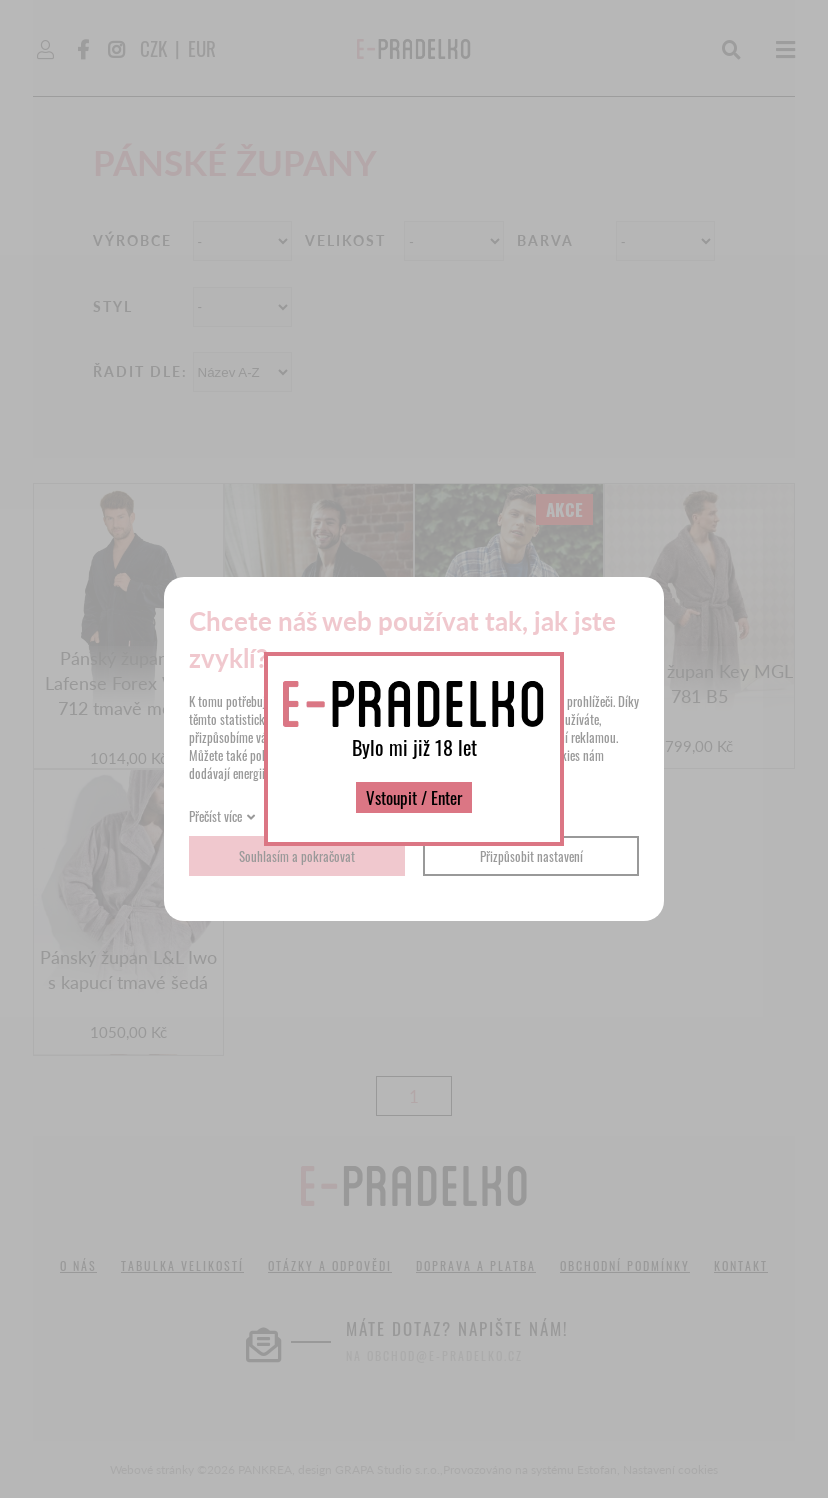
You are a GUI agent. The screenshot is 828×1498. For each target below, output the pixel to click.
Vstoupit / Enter (414, 797)
